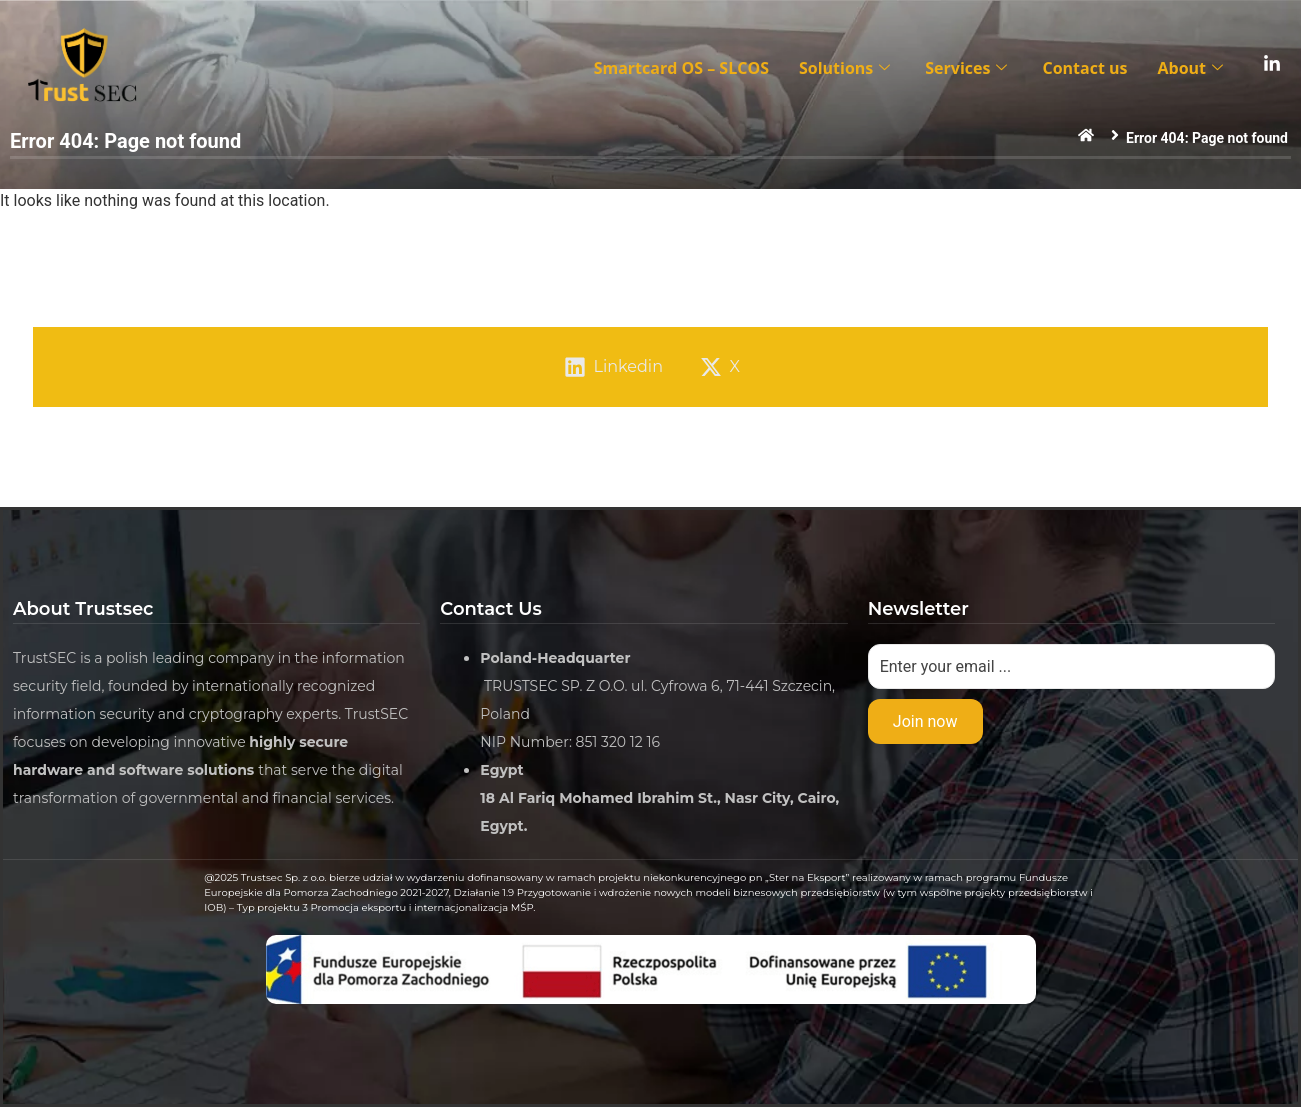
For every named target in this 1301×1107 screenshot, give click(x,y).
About (1192, 68)
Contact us (1084, 68)
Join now (925, 721)
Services (968, 68)
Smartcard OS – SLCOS (681, 68)
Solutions (847, 68)
